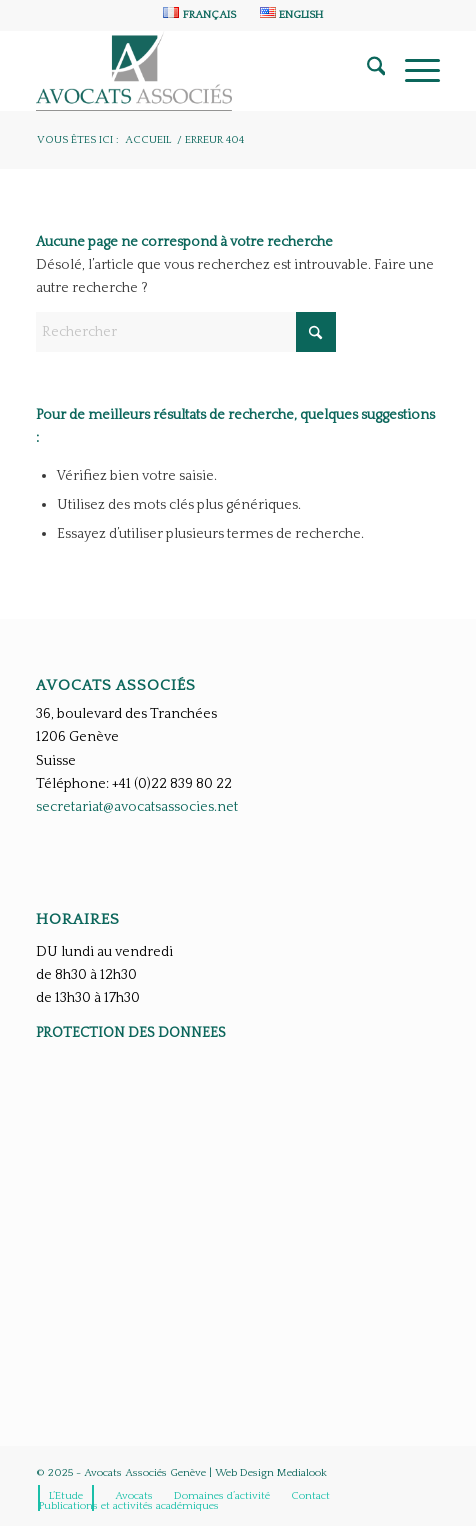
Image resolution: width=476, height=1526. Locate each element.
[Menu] (412, 71)
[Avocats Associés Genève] (198, 71)
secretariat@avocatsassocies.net (137, 807)
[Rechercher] (366, 71)
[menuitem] (199, 13)
